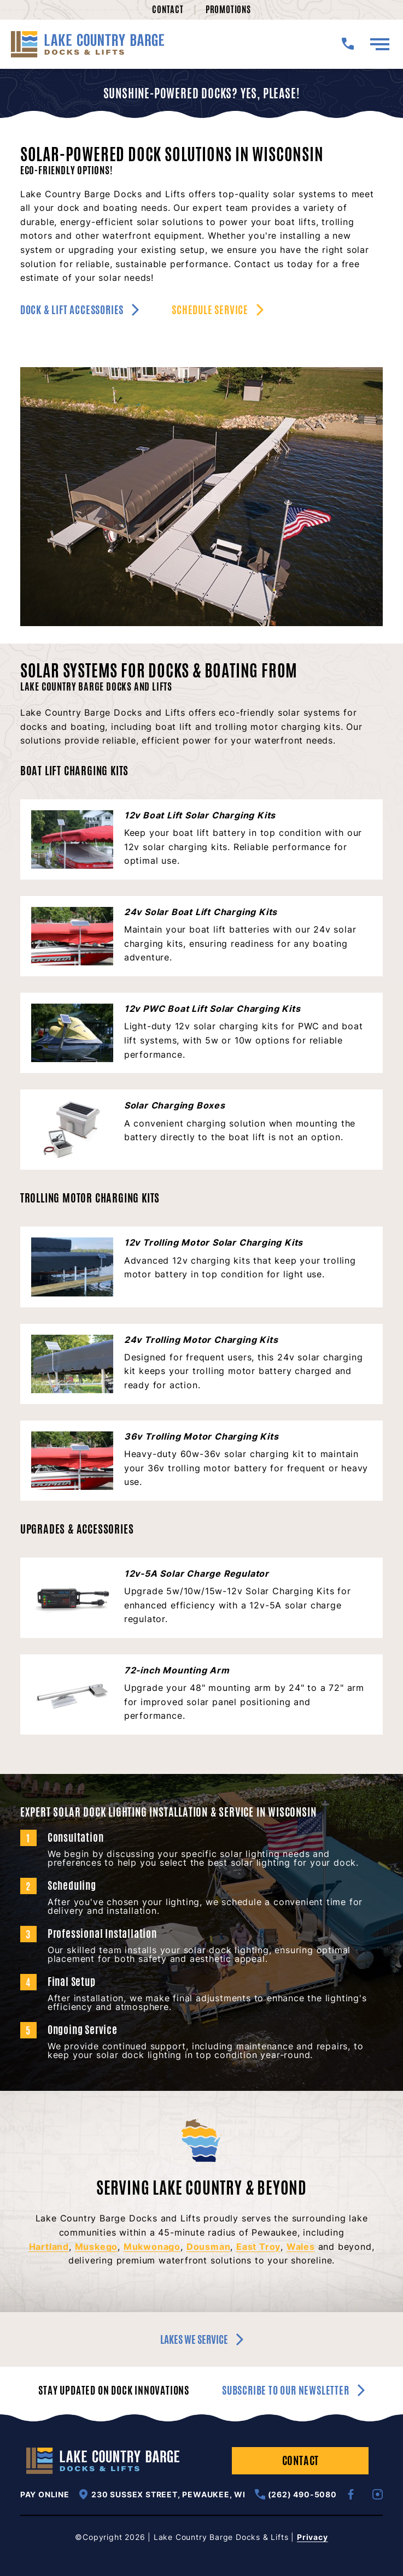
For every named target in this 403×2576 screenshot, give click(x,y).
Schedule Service (218, 309)
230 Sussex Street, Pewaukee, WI (162, 2494)
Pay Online (44, 2494)
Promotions (228, 9)
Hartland (49, 2246)
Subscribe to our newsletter (293, 2390)
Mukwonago (152, 2246)
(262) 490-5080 (296, 2494)
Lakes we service (201, 2339)
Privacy (312, 2537)
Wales (301, 2246)
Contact (168, 9)
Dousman (208, 2246)
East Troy (258, 2246)
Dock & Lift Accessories (79, 309)
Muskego (96, 2246)
